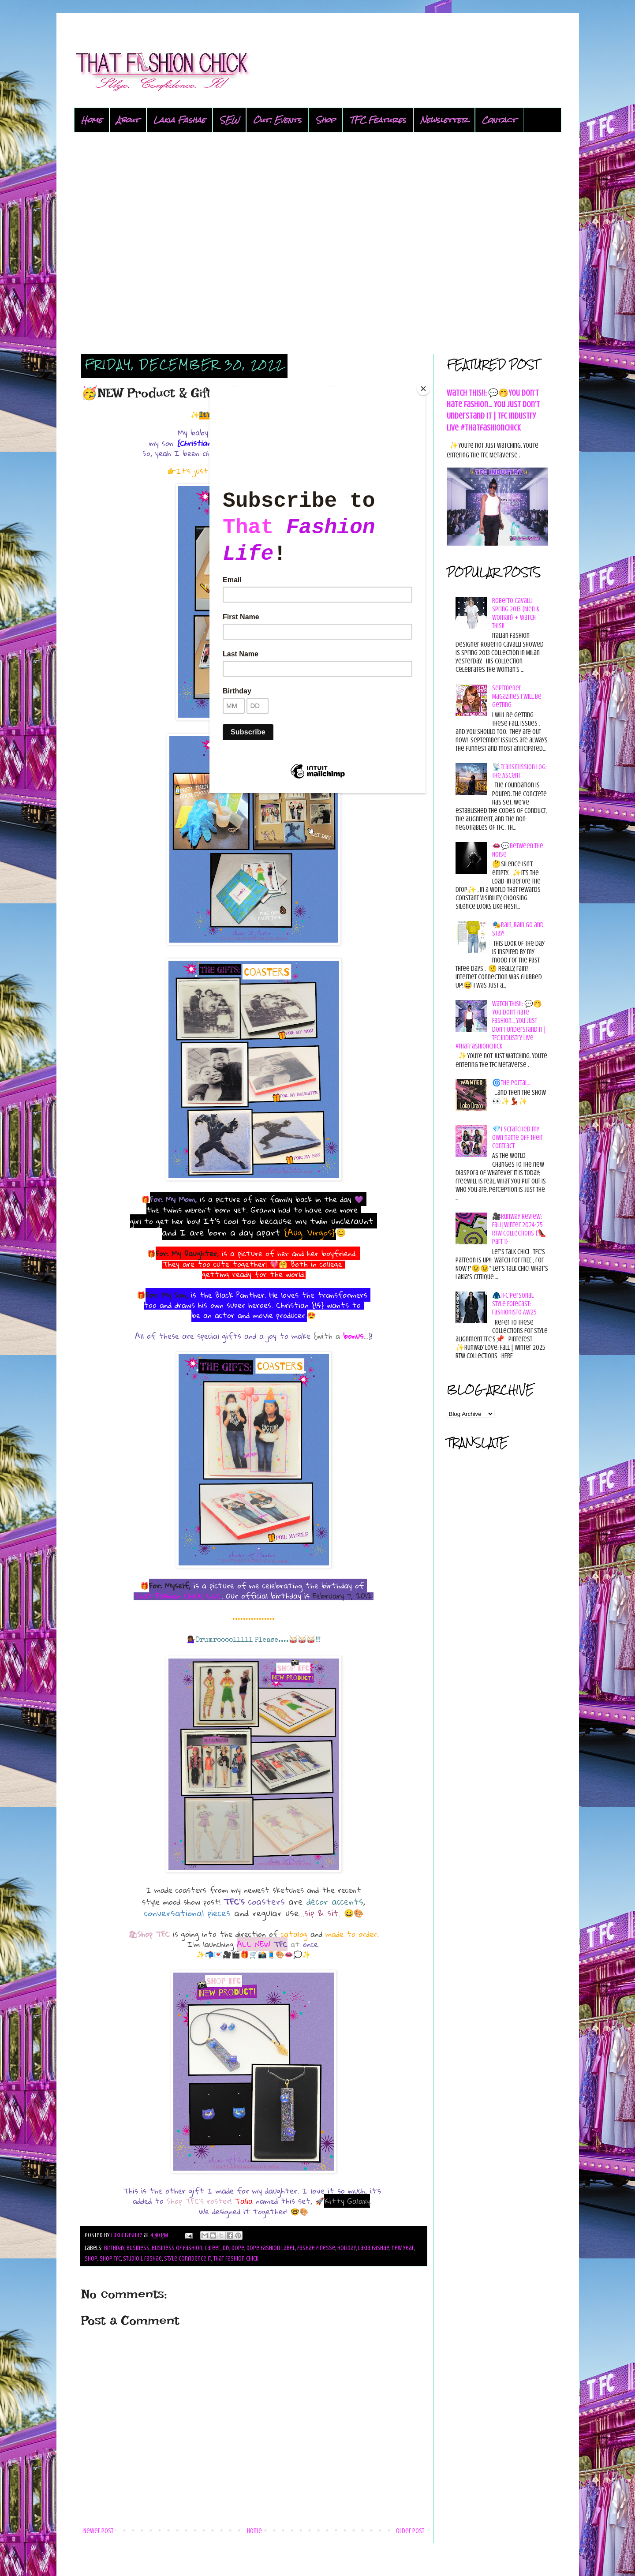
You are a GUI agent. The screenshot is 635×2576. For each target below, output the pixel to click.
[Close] (423, 388)
